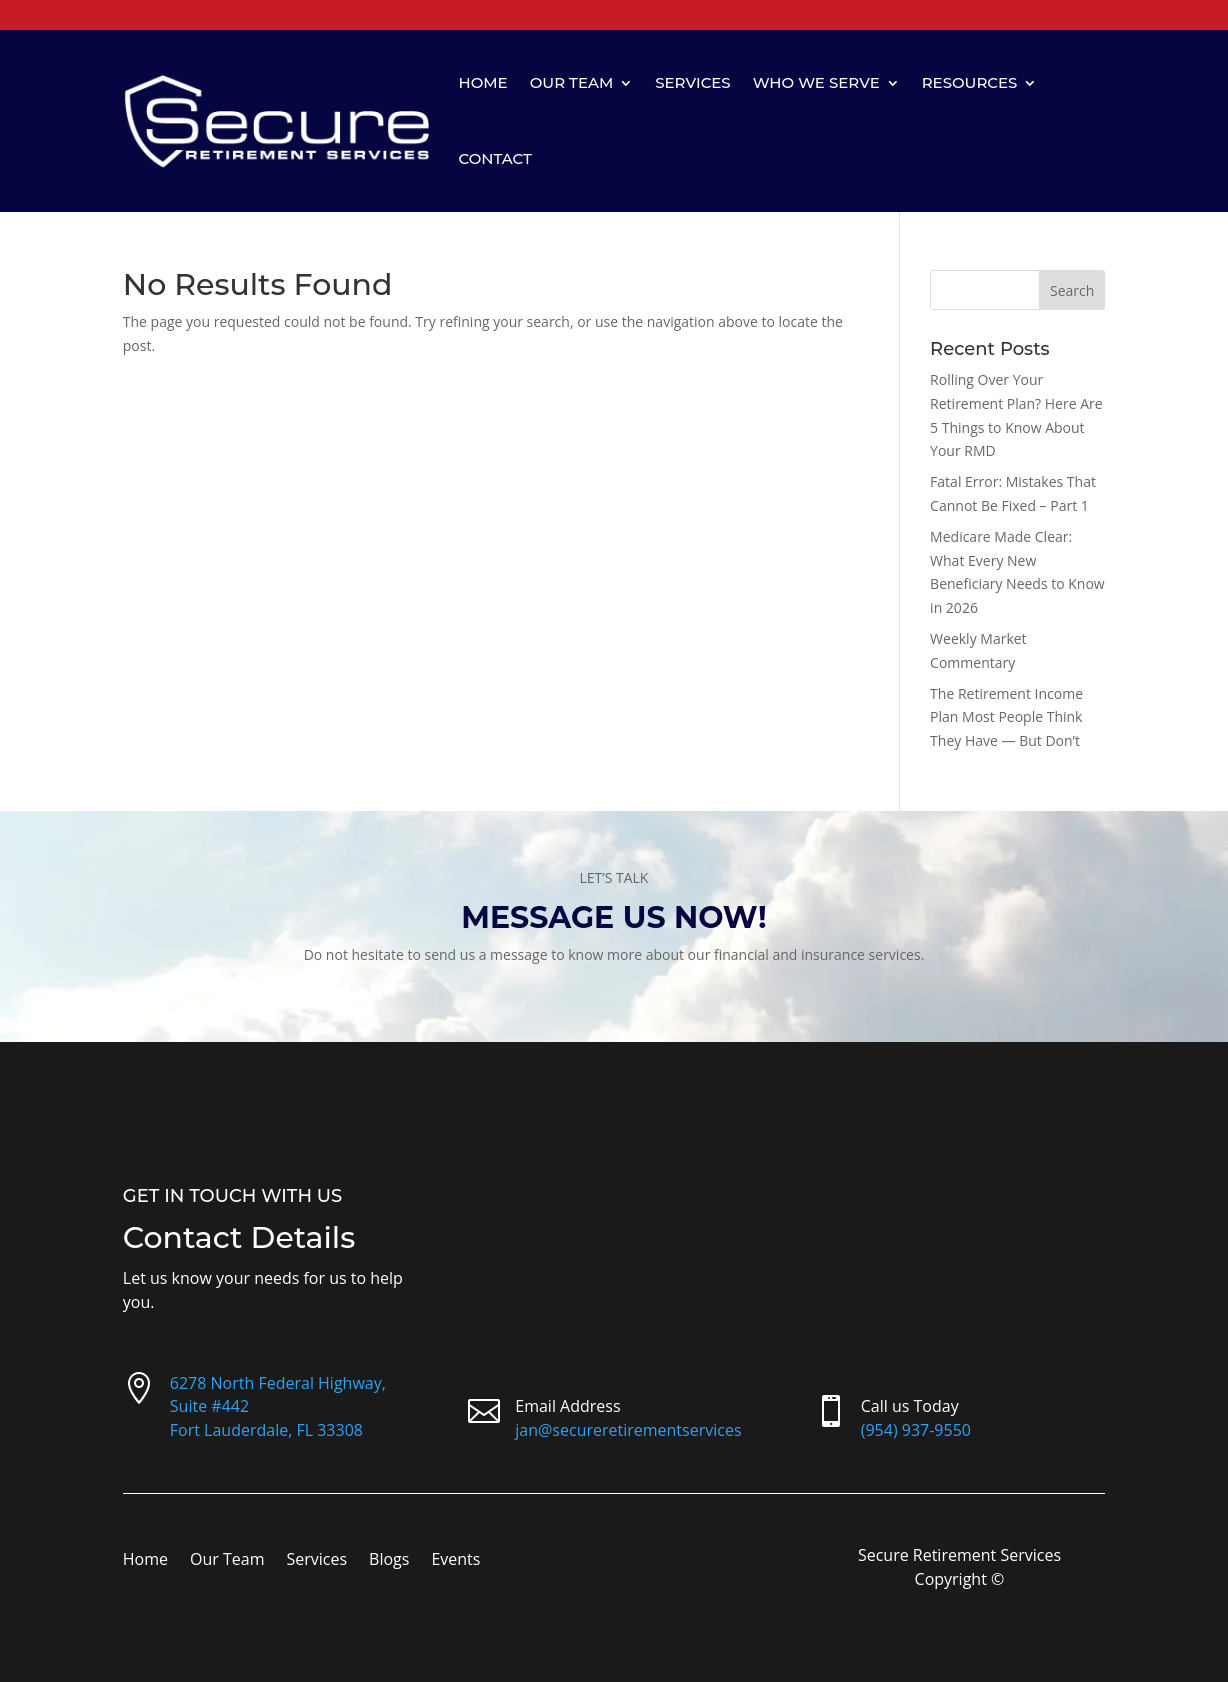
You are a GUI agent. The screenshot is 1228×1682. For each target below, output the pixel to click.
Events (455, 1561)
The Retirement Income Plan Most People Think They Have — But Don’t (1006, 717)
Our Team (572, 82)
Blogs (389, 1561)
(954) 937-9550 (916, 1430)
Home (483, 82)
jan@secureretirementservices (628, 1430)
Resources (970, 82)
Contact (495, 158)
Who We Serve (816, 82)
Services (692, 82)
